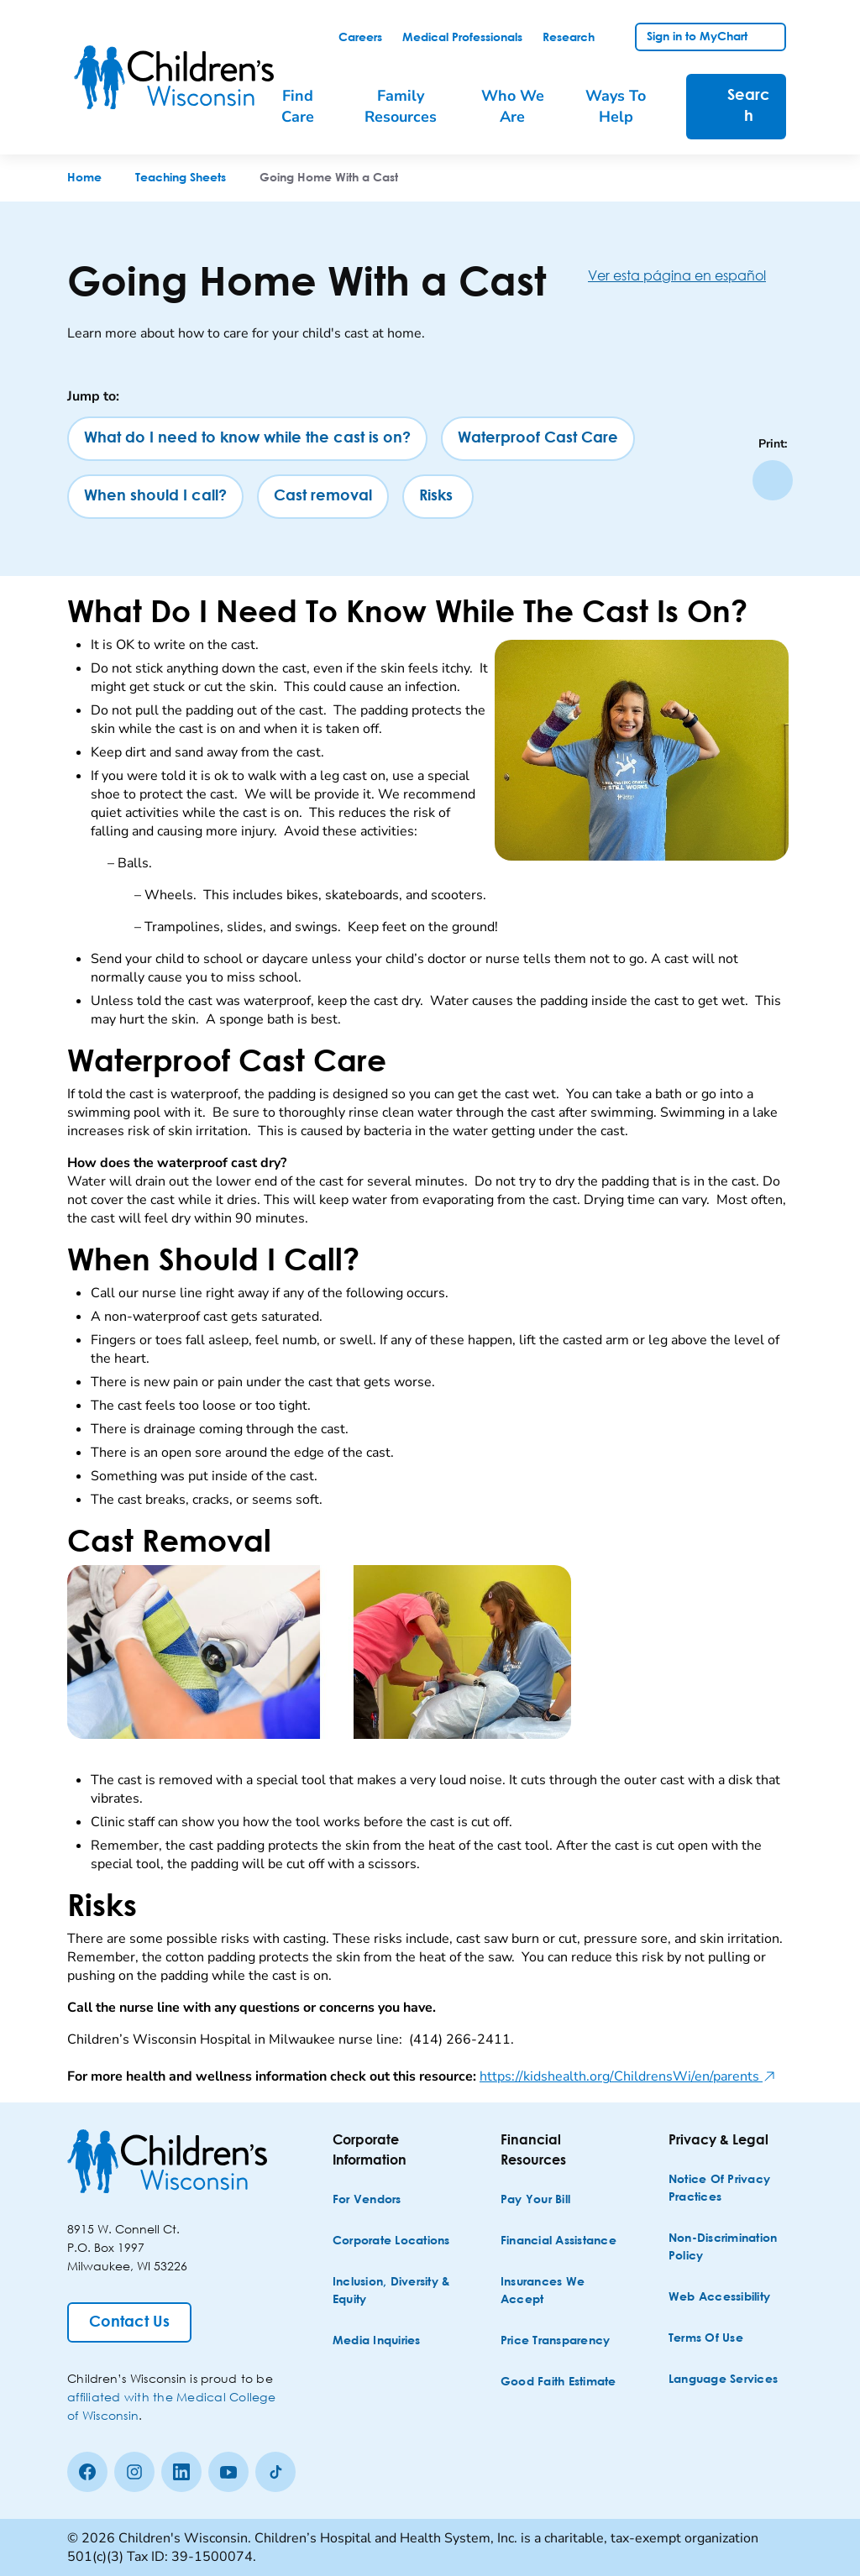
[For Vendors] (367, 2200)
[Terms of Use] (706, 2339)
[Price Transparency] (556, 2341)
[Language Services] (723, 2380)
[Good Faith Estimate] (558, 2382)
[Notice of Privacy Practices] (729, 2189)
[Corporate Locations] (391, 2241)
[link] (360, 38)
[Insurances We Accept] (561, 2291)
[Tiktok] (275, 2472)
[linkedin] (181, 2472)
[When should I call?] (155, 496)
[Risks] (438, 496)
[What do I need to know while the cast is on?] (247, 438)
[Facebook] (87, 2472)
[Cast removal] (323, 496)
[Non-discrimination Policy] (729, 2247)
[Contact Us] (129, 2322)
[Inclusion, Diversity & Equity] (393, 2291)
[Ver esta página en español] (690, 275)
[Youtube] (228, 2472)
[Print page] (772, 480)
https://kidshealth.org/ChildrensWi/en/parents (628, 2076)
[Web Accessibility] (719, 2297)
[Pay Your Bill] (535, 2200)
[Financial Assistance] (558, 2241)
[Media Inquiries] (377, 2341)
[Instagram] (134, 2472)
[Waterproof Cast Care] (538, 438)
